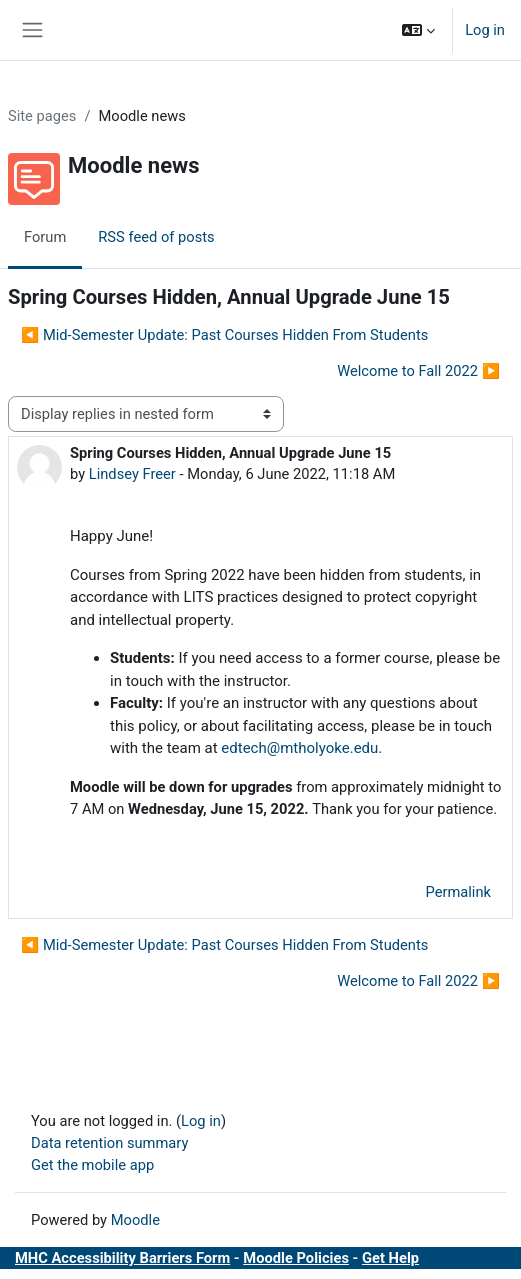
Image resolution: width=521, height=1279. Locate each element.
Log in (485, 30)
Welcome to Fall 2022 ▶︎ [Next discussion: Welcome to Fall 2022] (418, 371)
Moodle (135, 1220)
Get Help (390, 1258)
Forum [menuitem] (45, 237)
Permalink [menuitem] (458, 892)
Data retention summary (109, 1143)
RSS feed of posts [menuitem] (156, 237)
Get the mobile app (92, 1165)
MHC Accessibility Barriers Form (122, 1258)
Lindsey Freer (132, 474)
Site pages (42, 116)
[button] (418, 30)
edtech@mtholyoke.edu (299, 748)
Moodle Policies (296, 1258)
